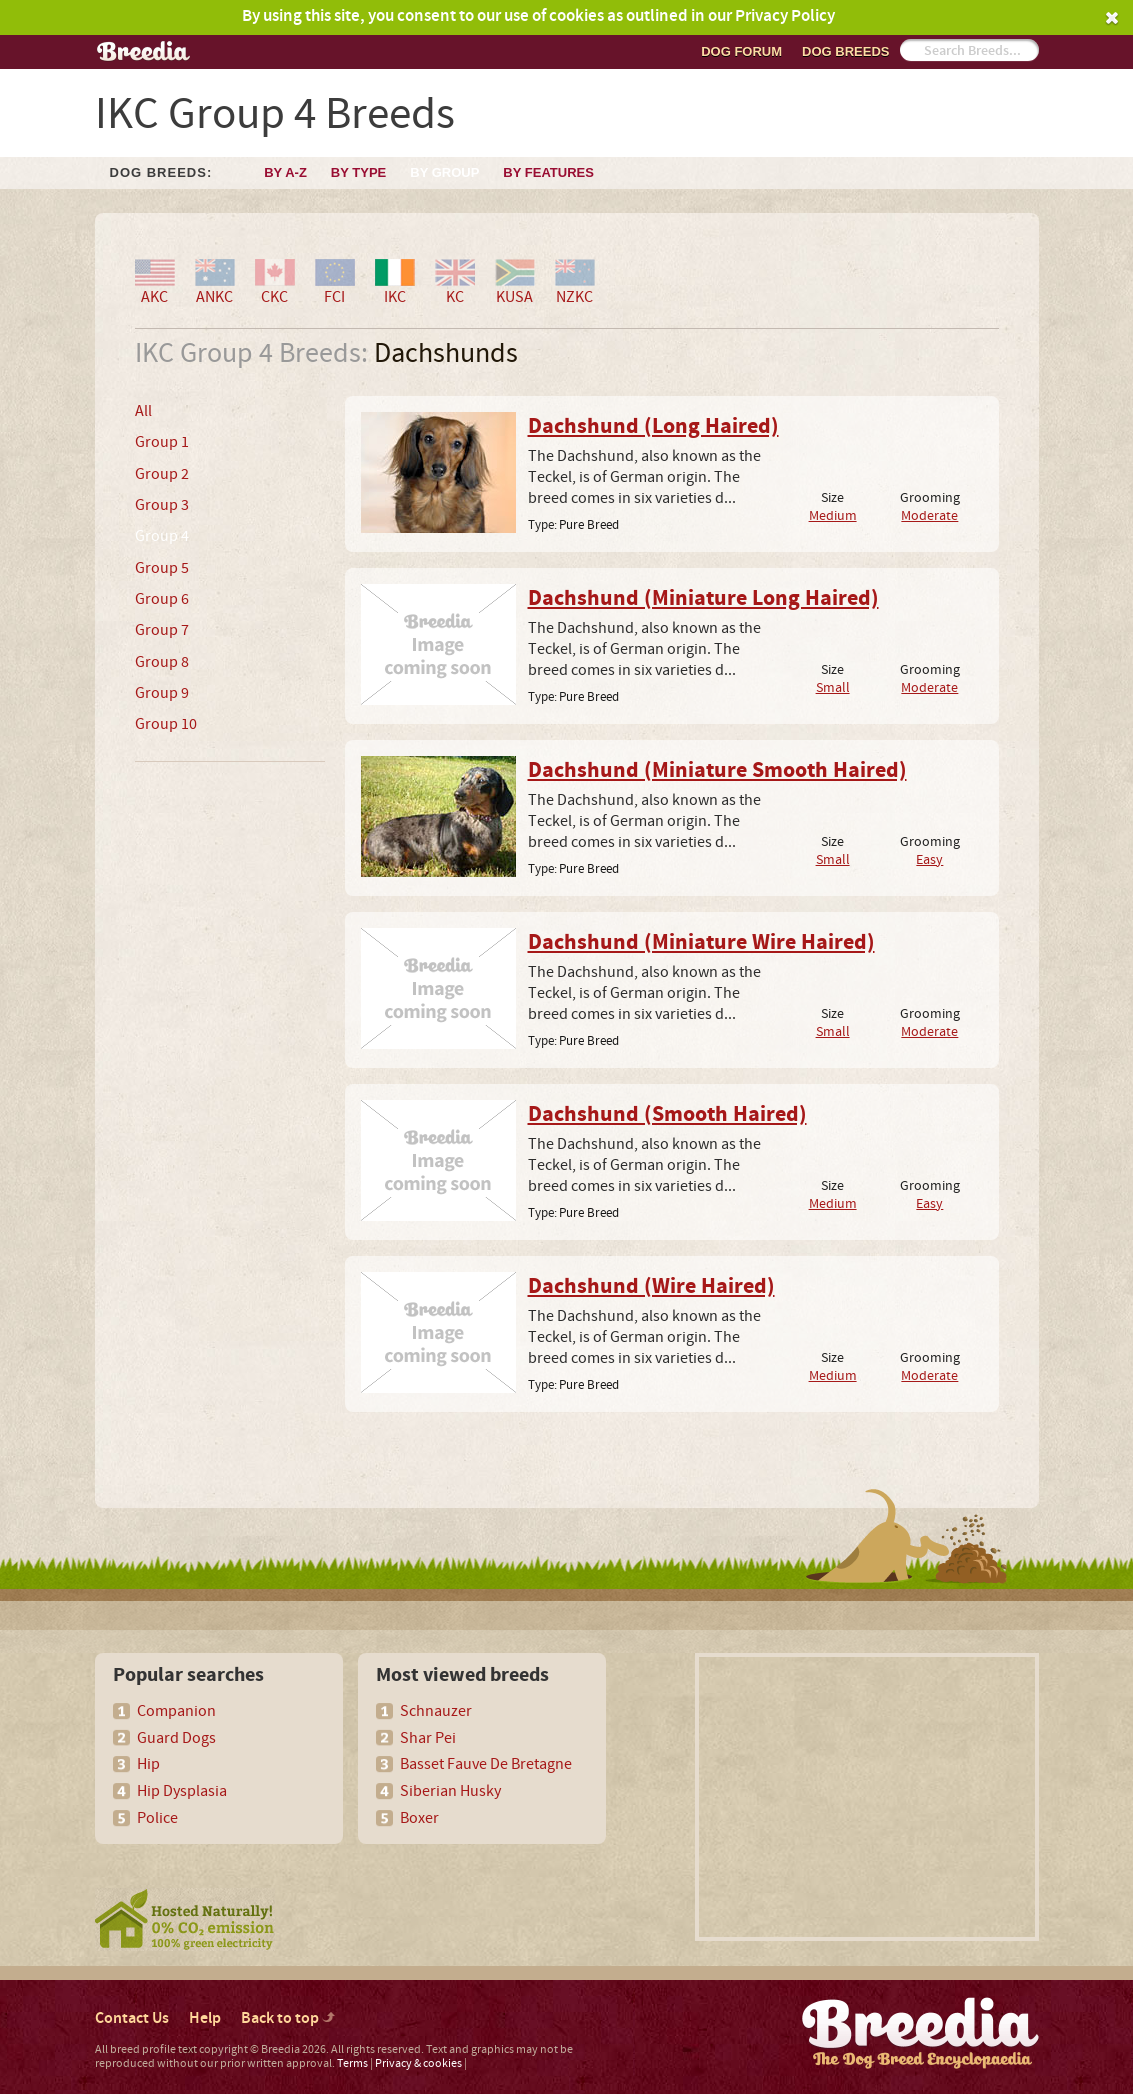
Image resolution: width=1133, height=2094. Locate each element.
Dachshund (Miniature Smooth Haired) (717, 771)
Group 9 (162, 693)
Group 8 (162, 662)
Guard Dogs (176, 1738)
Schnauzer (436, 1711)
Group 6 (162, 599)
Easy (929, 859)
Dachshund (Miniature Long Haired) (703, 599)
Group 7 (162, 630)
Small (833, 687)
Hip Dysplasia (182, 1791)
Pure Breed (589, 525)
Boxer (419, 1818)
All (143, 411)
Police (157, 1818)
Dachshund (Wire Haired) (651, 1287)
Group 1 (162, 442)
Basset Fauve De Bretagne (486, 1764)
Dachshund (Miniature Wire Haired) (701, 943)
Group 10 (166, 724)
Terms (352, 2063)
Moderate (929, 515)
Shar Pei (428, 1738)
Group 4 (162, 536)
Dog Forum (741, 51)
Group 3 (162, 505)
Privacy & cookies (418, 2063)
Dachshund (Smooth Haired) (667, 1115)
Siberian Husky (450, 1791)
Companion (176, 1711)
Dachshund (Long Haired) (653, 427)
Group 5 (162, 568)
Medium (833, 515)
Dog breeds (845, 51)
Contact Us (132, 2018)
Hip (148, 1764)
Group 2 (162, 474)
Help (205, 2018)
